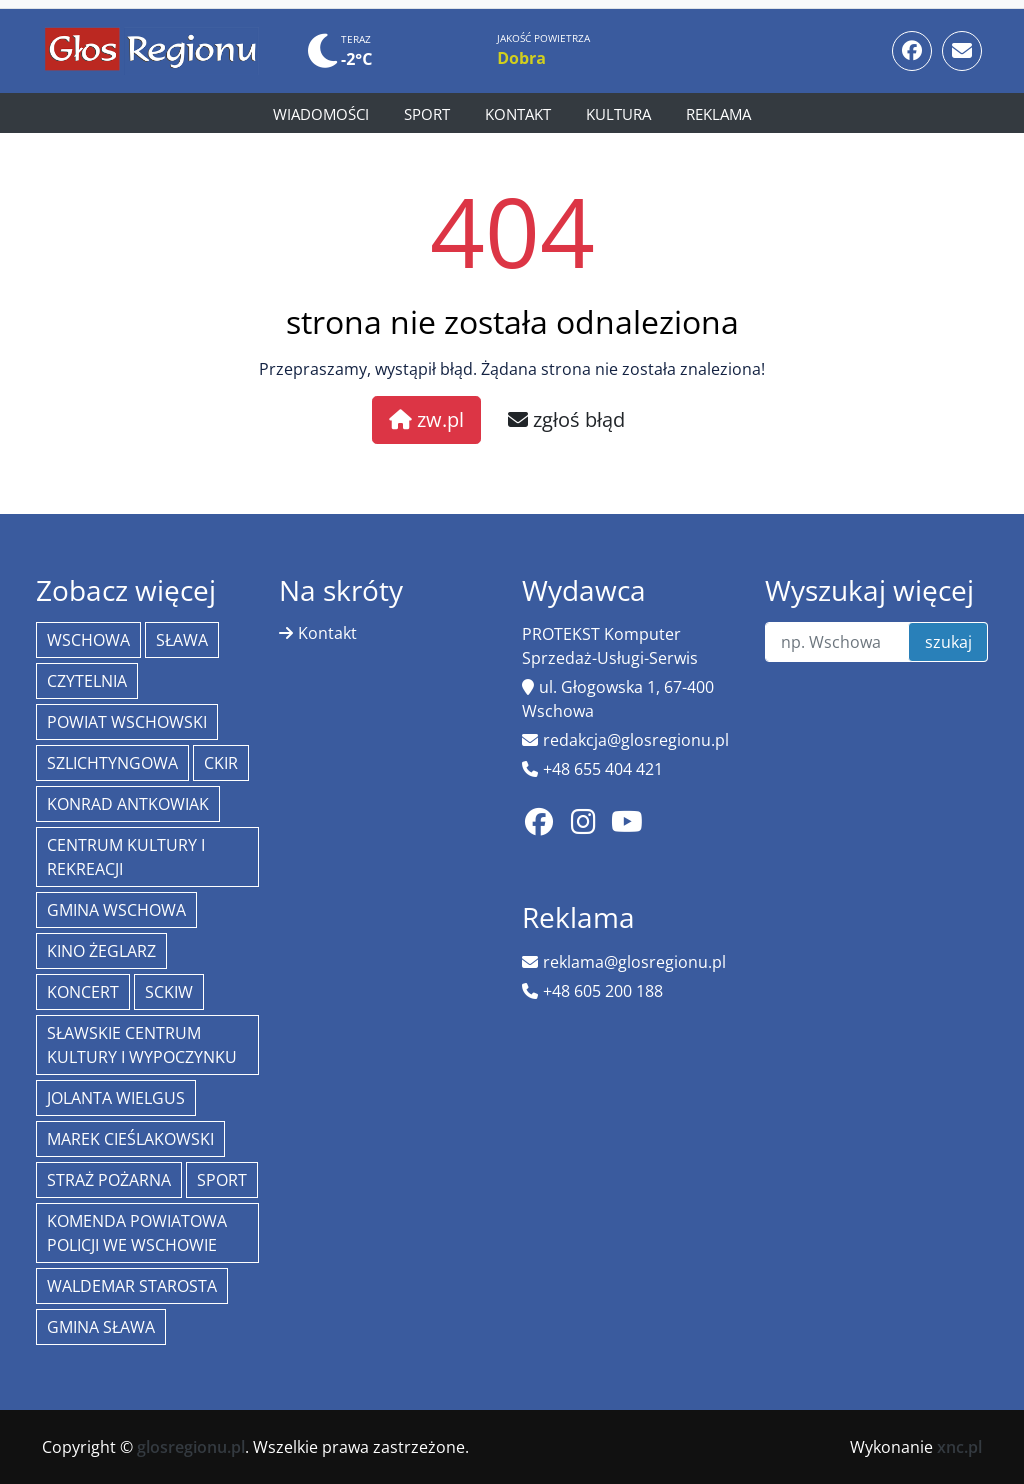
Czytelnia (87, 681)
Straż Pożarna (109, 1180)
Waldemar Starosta (132, 1286)
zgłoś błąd (566, 419)
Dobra (521, 58)
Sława (182, 640)
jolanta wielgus (116, 1098)
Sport (427, 114)
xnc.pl (959, 1447)
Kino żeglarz (101, 951)
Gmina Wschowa (116, 910)
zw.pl (426, 419)
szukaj (948, 642)
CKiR (221, 763)
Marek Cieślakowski (130, 1139)
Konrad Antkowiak (128, 804)
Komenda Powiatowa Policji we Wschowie (137, 1233)
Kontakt (518, 114)
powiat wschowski (127, 722)
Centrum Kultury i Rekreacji (126, 857)
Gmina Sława (101, 1327)
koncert (83, 992)
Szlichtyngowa (112, 763)
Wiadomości (321, 114)
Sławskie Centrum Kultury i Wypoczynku (142, 1045)
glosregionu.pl (191, 1447)
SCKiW (169, 992)
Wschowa (88, 640)
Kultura (618, 114)
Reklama (718, 114)
